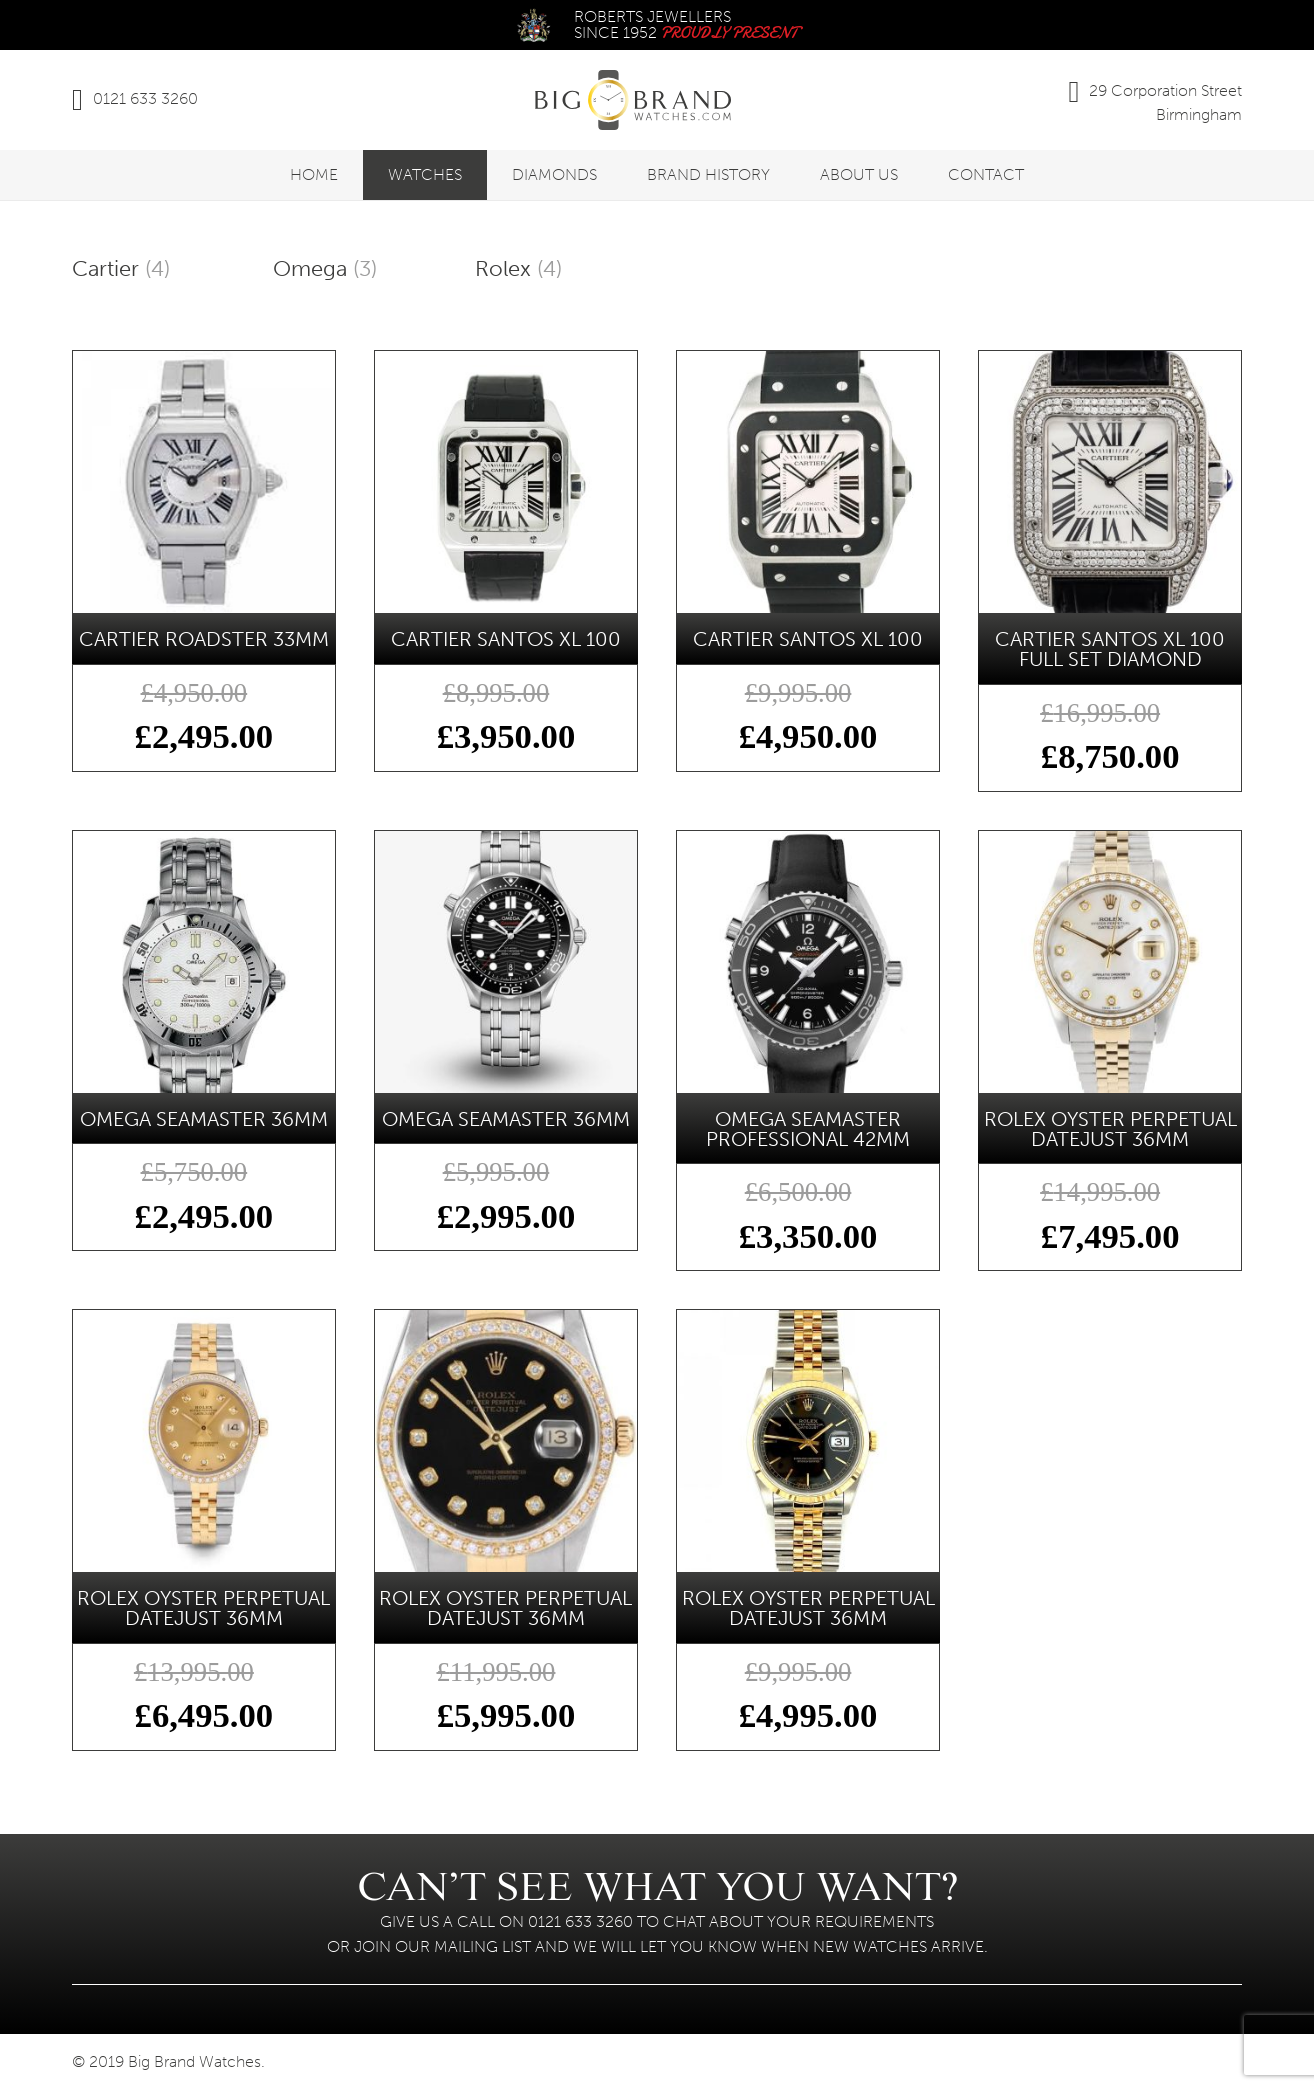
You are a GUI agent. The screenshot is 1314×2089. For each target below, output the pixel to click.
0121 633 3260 (145, 98)
